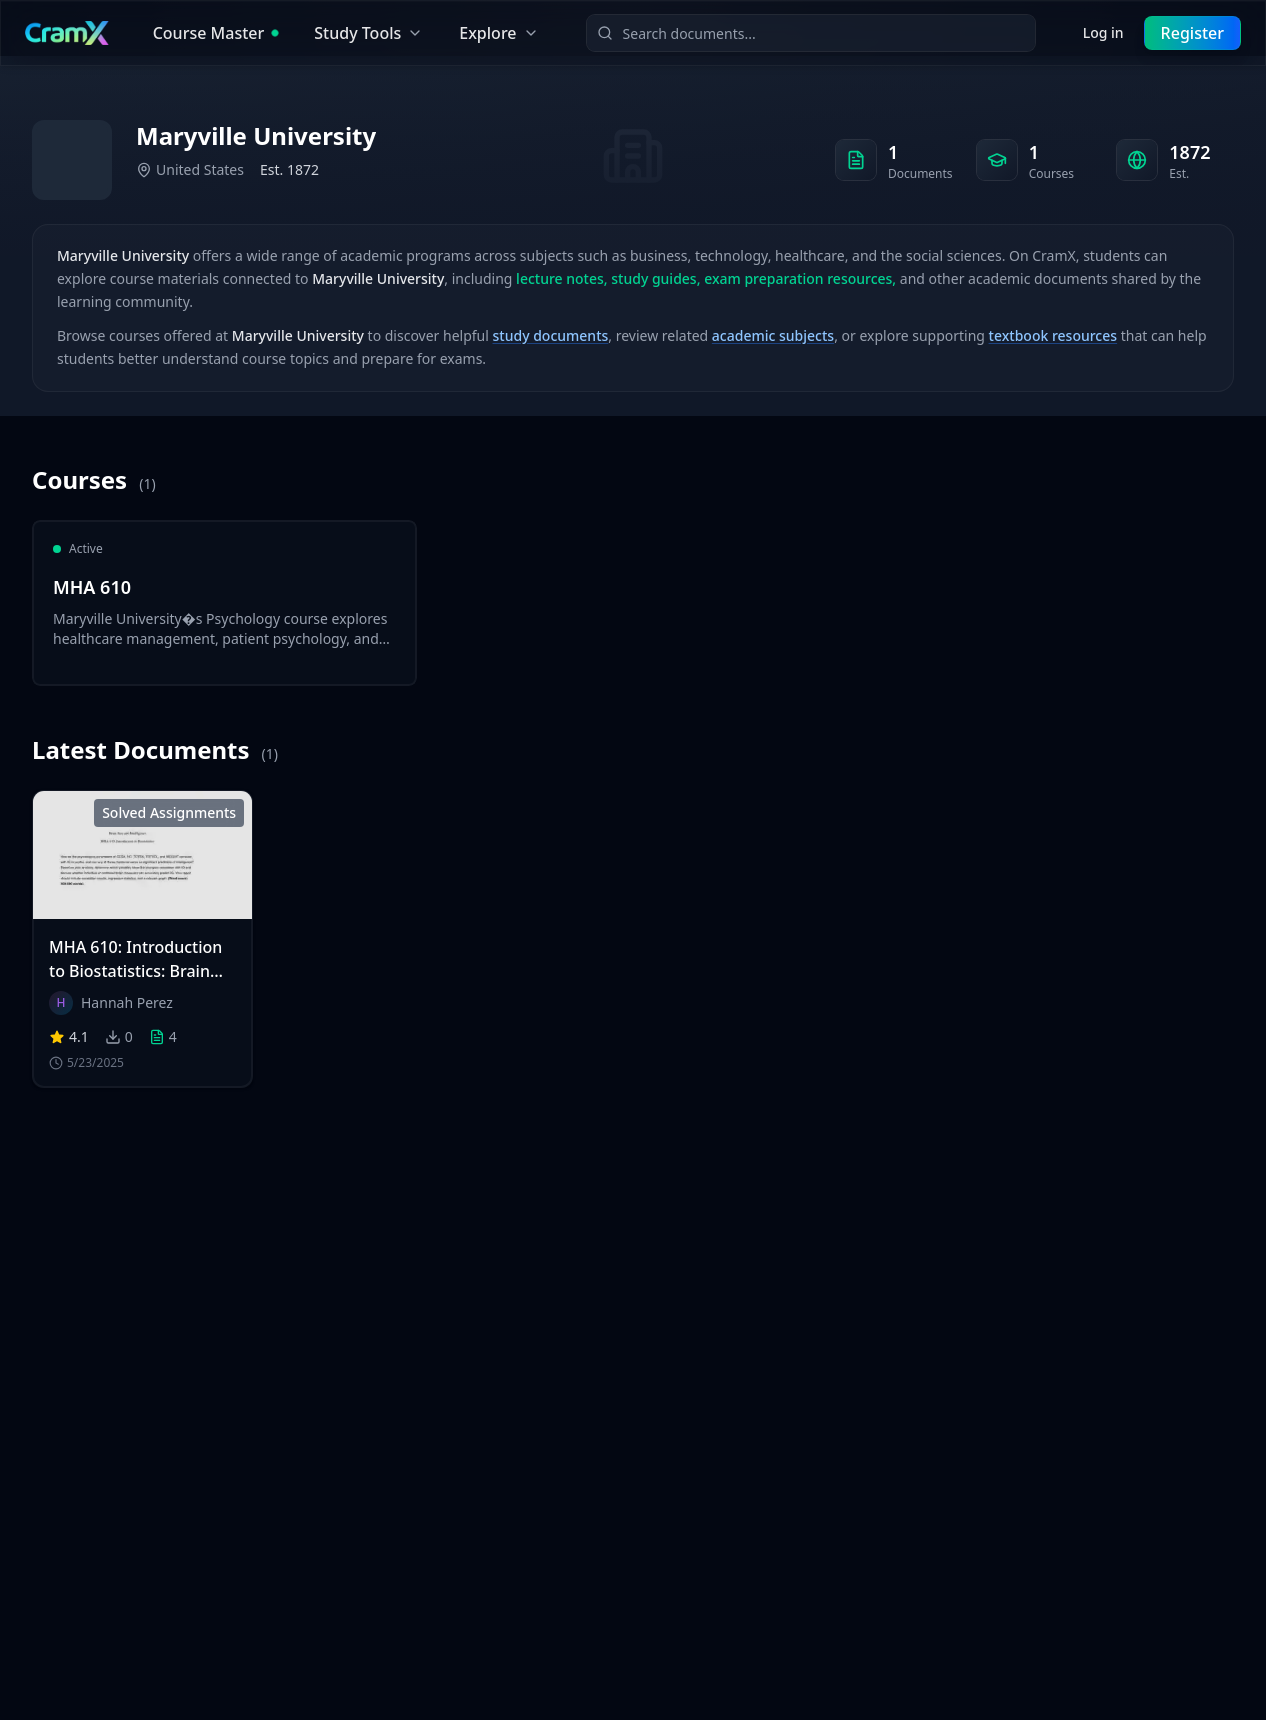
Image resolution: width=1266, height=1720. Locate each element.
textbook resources (1053, 335)
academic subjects (773, 335)
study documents (551, 335)
